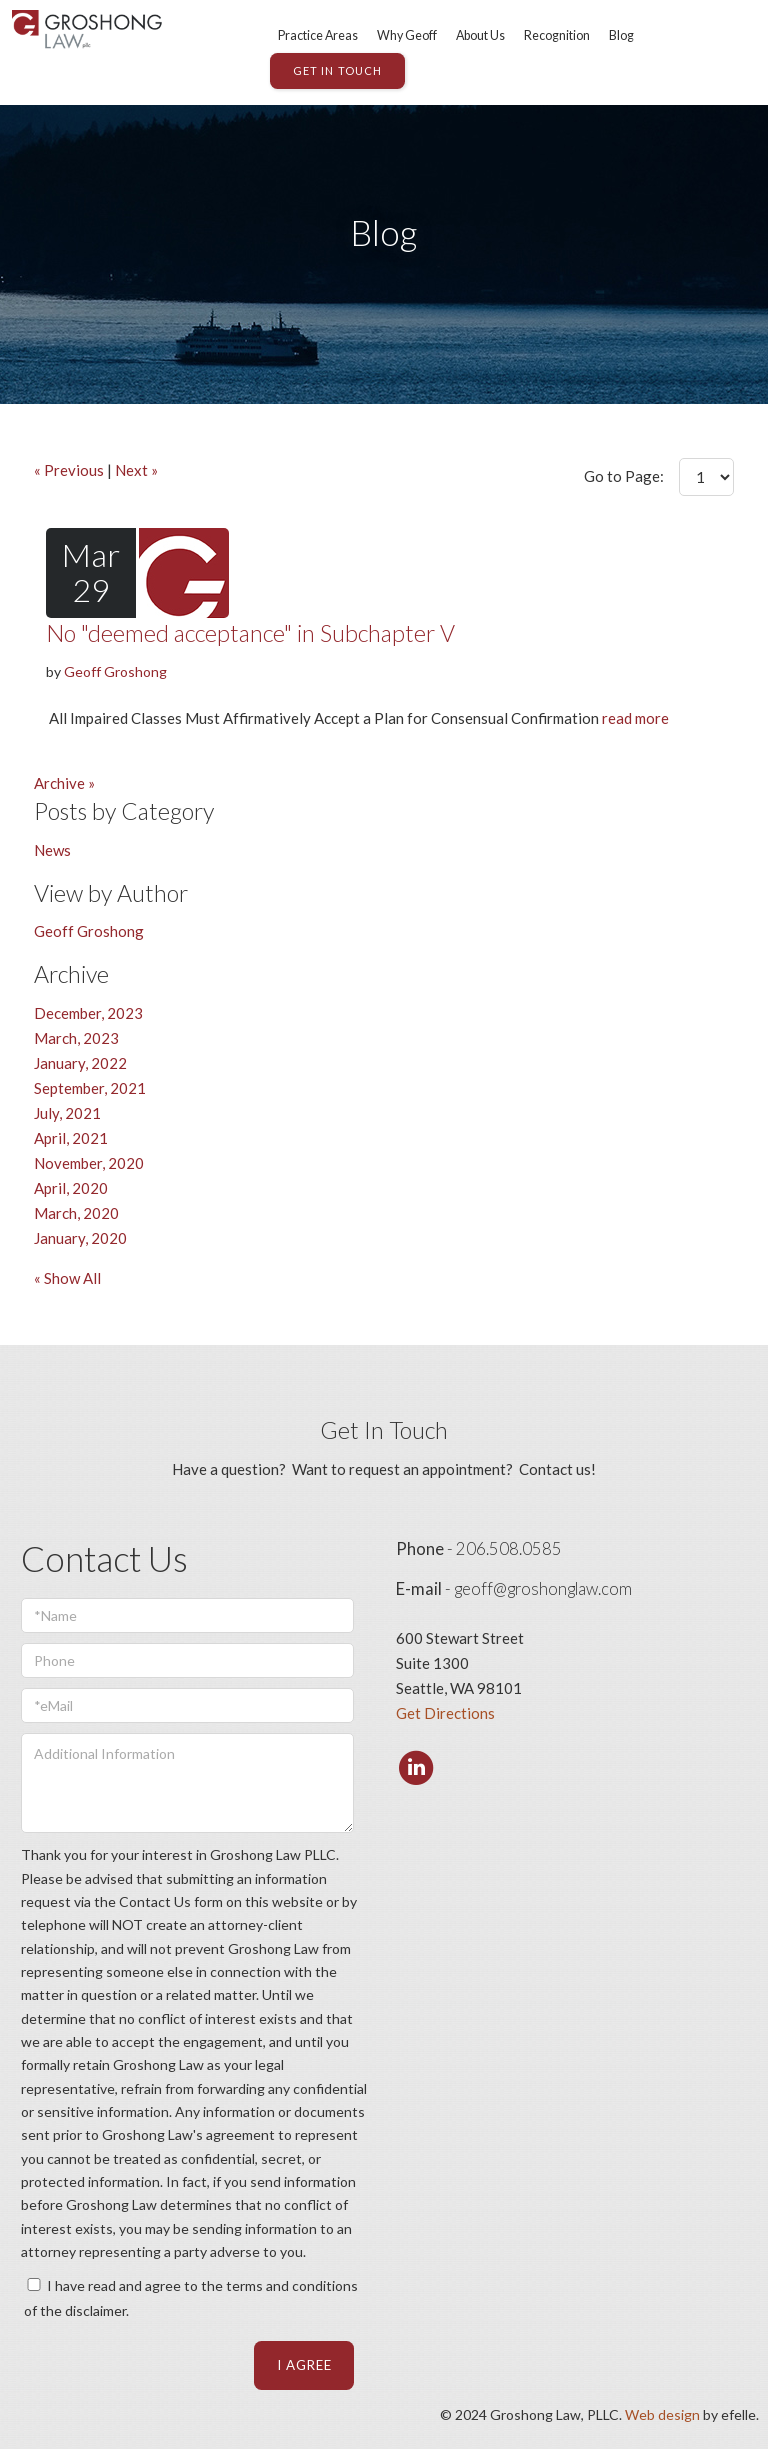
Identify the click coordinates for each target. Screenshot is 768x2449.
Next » (136, 470)
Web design (662, 2414)
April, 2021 (71, 1138)
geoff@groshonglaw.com (543, 1589)
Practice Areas (318, 35)
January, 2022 (80, 1063)
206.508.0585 (509, 1549)
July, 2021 (67, 1113)
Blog (621, 35)
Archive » (64, 783)
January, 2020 (80, 1238)
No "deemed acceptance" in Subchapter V (250, 633)
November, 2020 (89, 1163)
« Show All (67, 1278)
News (52, 850)
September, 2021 (90, 1088)
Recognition (557, 35)
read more (635, 718)
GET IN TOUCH (337, 70)
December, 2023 (88, 1013)
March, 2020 (76, 1213)
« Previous (69, 470)
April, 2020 (71, 1188)
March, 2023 (76, 1038)
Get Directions (445, 1713)
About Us (480, 35)
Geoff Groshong (115, 671)
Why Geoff (407, 35)
